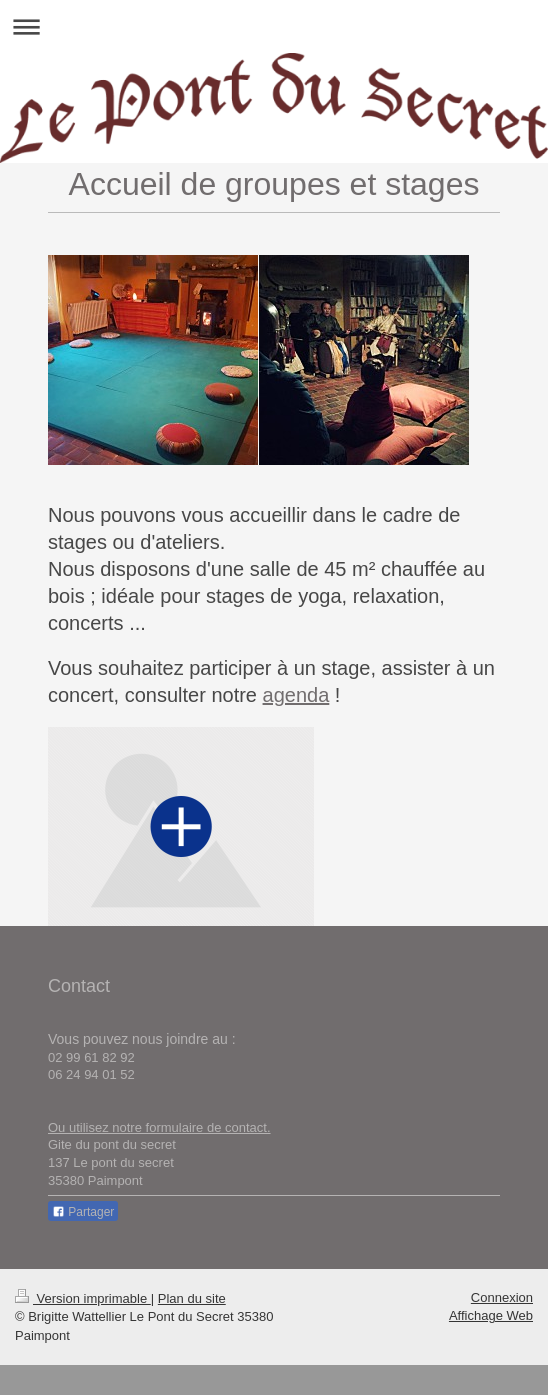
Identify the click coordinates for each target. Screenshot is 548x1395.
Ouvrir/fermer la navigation (274, 26)
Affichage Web (491, 1315)
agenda (296, 695)
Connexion (502, 1297)
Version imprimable (83, 1298)
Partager (83, 1212)
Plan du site (192, 1298)
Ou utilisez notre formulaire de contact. (159, 1127)
